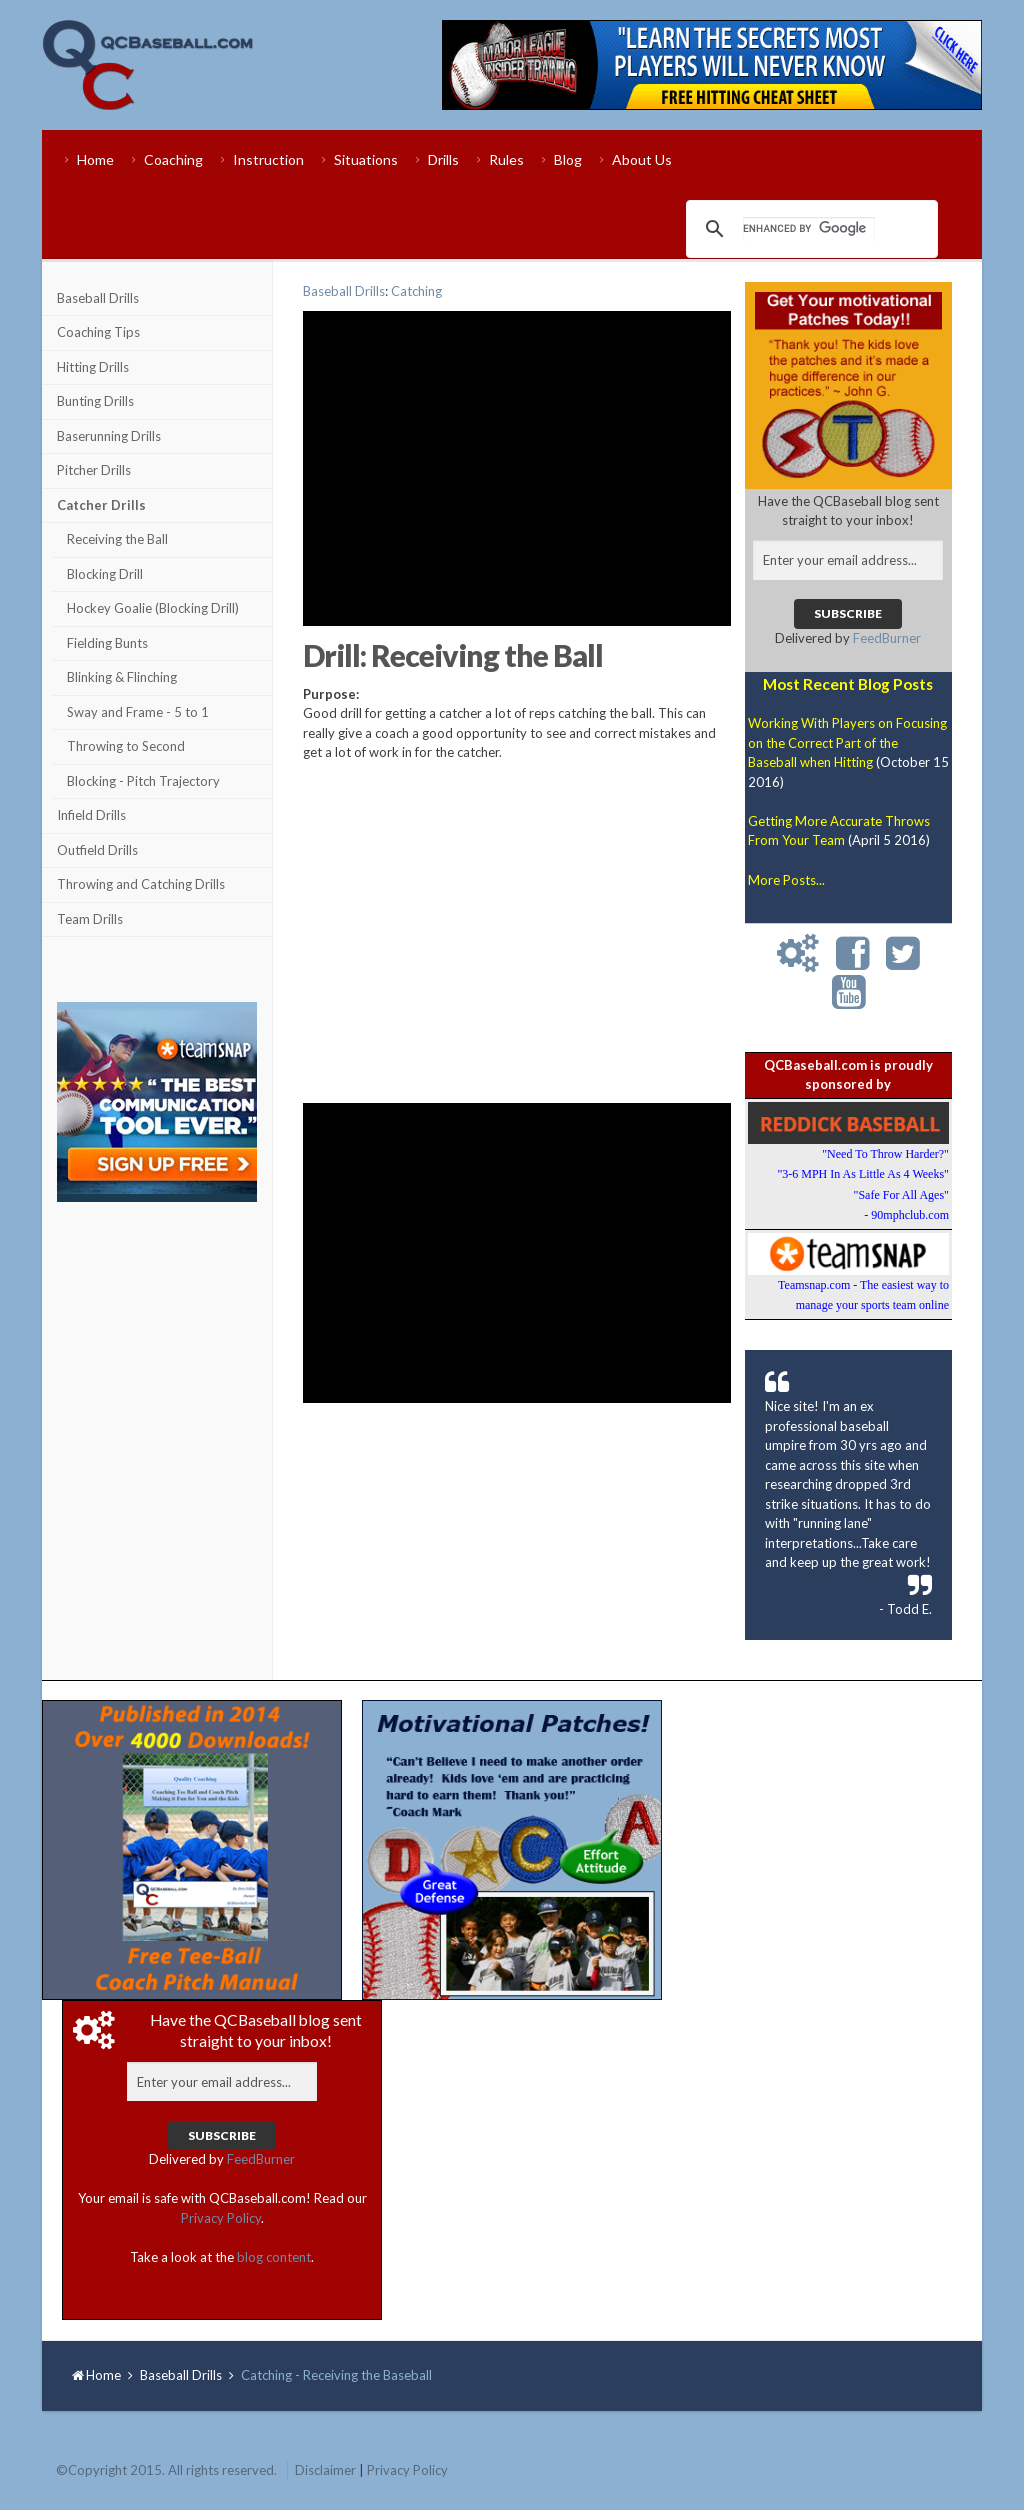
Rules (506, 159)
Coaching (173, 159)
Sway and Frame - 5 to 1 (138, 712)
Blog (568, 159)
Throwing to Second (126, 746)
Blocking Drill (105, 574)
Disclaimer (325, 2470)
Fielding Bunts (107, 643)
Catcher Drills (101, 505)
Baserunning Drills (109, 436)
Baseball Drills (98, 298)
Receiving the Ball (117, 539)
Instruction (268, 159)
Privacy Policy (221, 2218)
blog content (274, 2257)
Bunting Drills (95, 401)
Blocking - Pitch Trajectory (143, 781)
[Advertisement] (157, 1332)
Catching (416, 291)
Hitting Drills (93, 367)
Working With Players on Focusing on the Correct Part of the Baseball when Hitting (847, 742)
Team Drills (90, 919)
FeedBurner (887, 638)
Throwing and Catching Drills (141, 884)
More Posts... (786, 880)
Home (95, 159)
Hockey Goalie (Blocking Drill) (153, 608)
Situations (366, 159)
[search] (809, 229)
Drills (443, 159)
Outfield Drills (97, 850)
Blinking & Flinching (122, 677)
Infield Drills (91, 815)
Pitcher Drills (94, 470)
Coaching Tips (98, 332)
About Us (642, 159)
